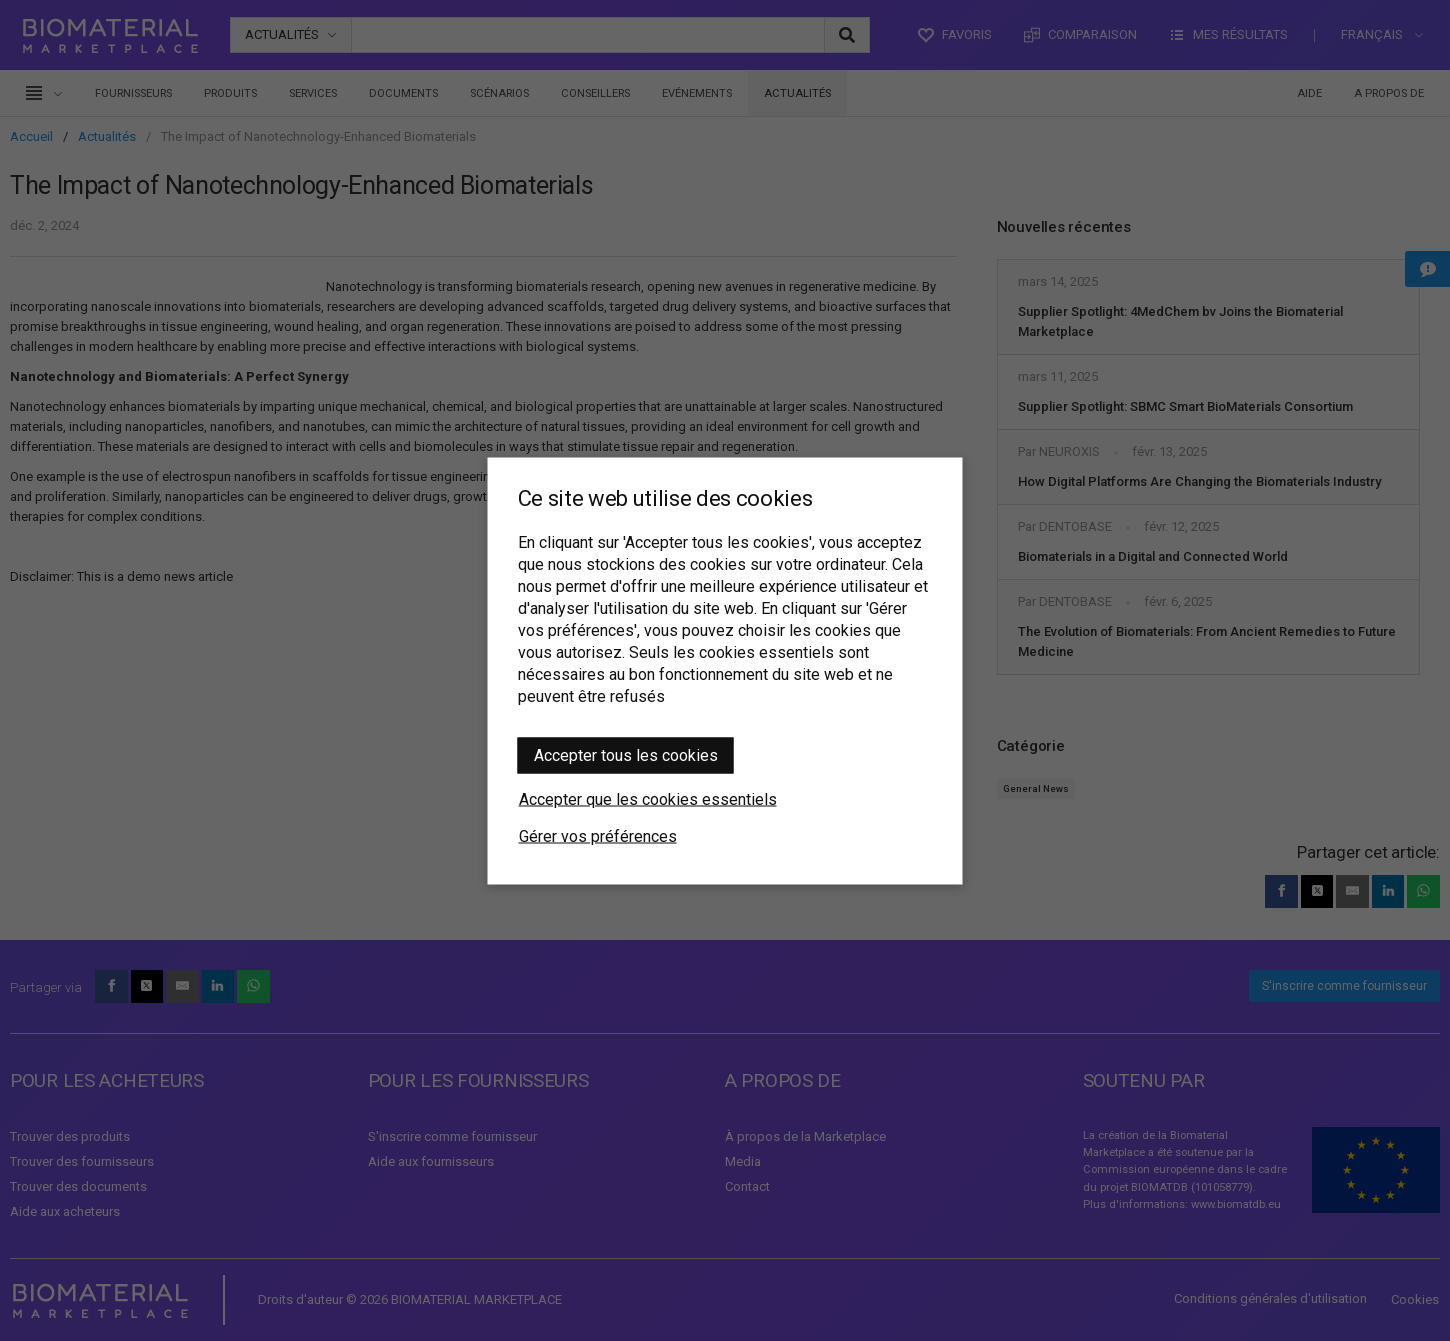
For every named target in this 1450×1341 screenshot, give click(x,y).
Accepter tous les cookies (626, 754)
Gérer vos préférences (598, 835)
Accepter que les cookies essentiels (648, 798)
